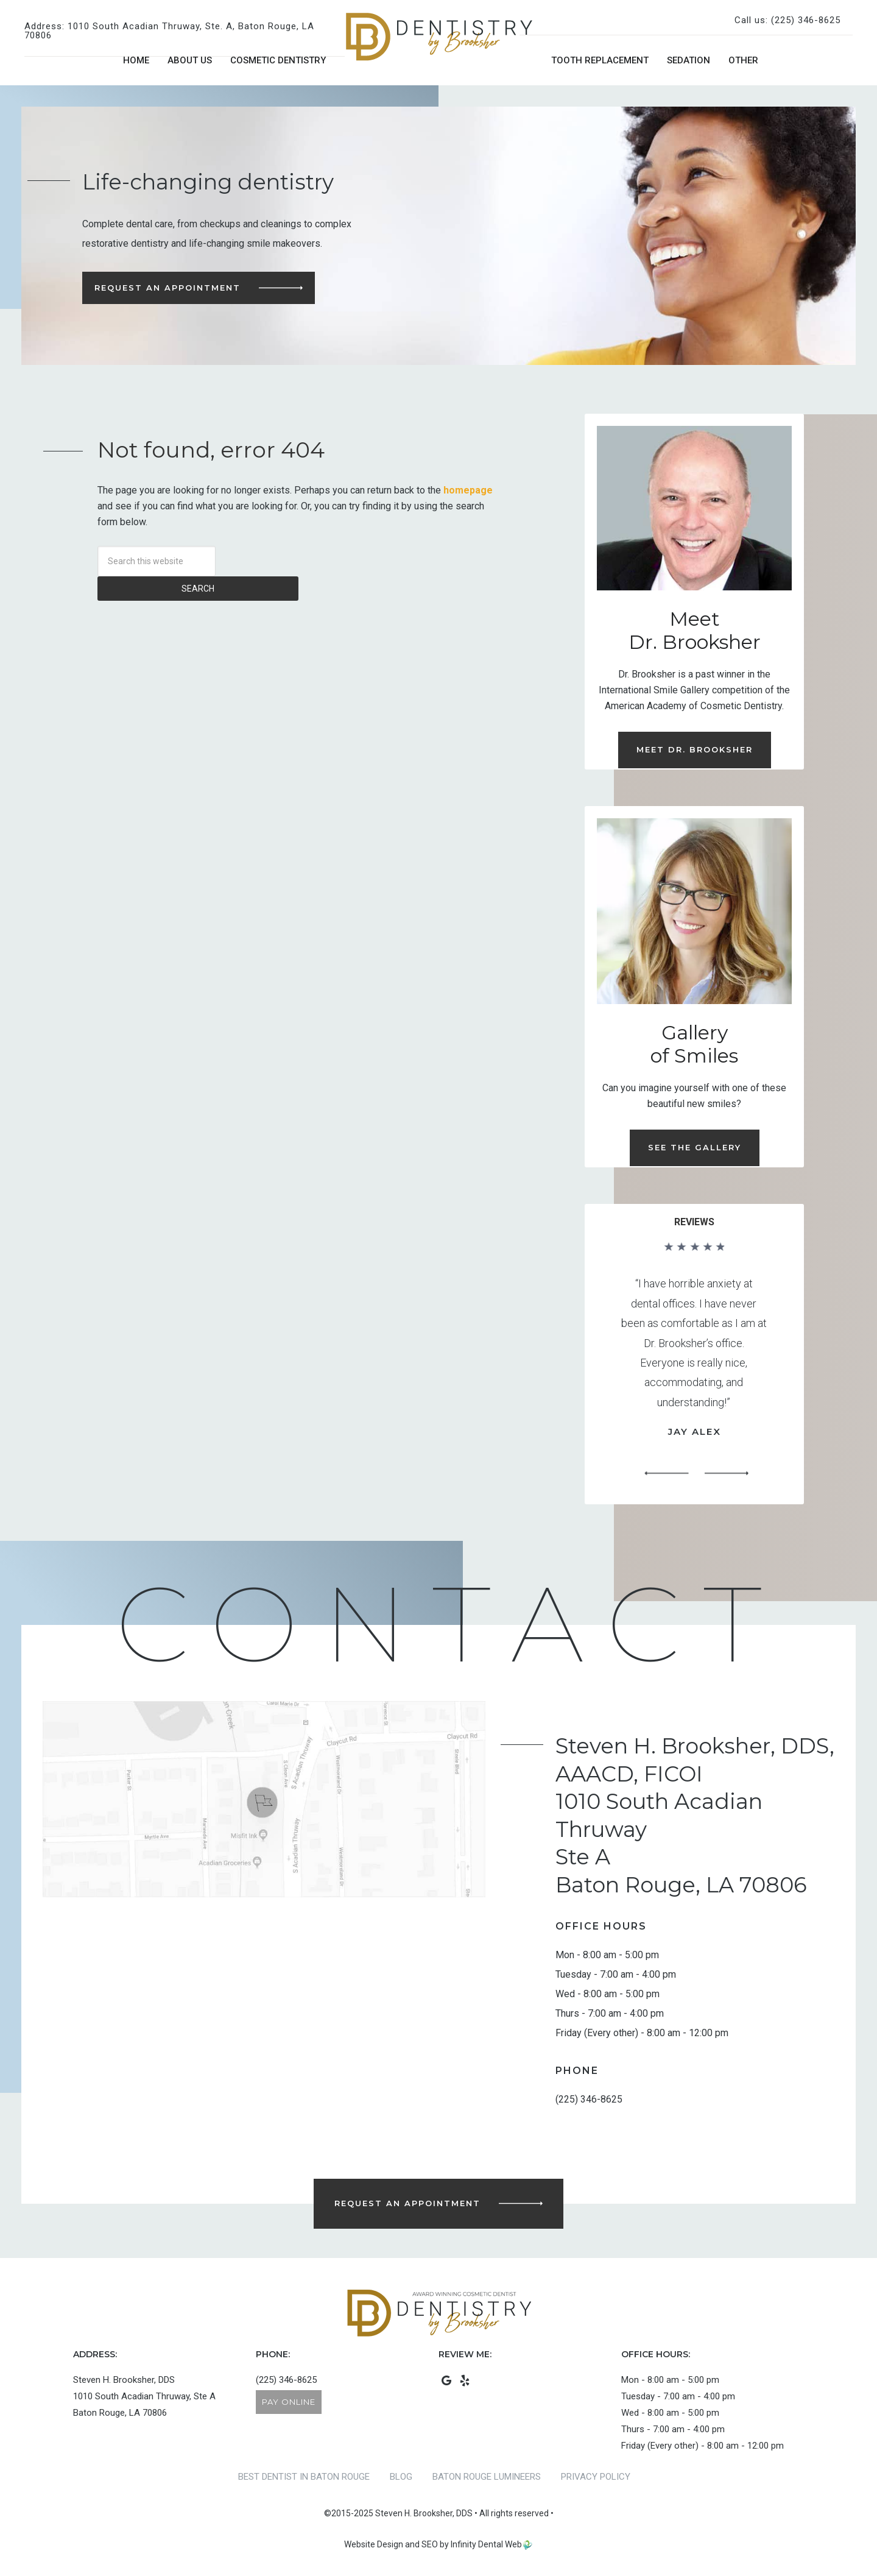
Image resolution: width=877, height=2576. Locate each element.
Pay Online (288, 2402)
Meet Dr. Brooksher (694, 749)
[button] (666, 1473)
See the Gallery (694, 1147)
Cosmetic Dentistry (278, 60)
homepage (468, 490)
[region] (694, 1364)
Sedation (688, 60)
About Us (189, 60)
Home (136, 60)
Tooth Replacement (600, 60)
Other (743, 60)
